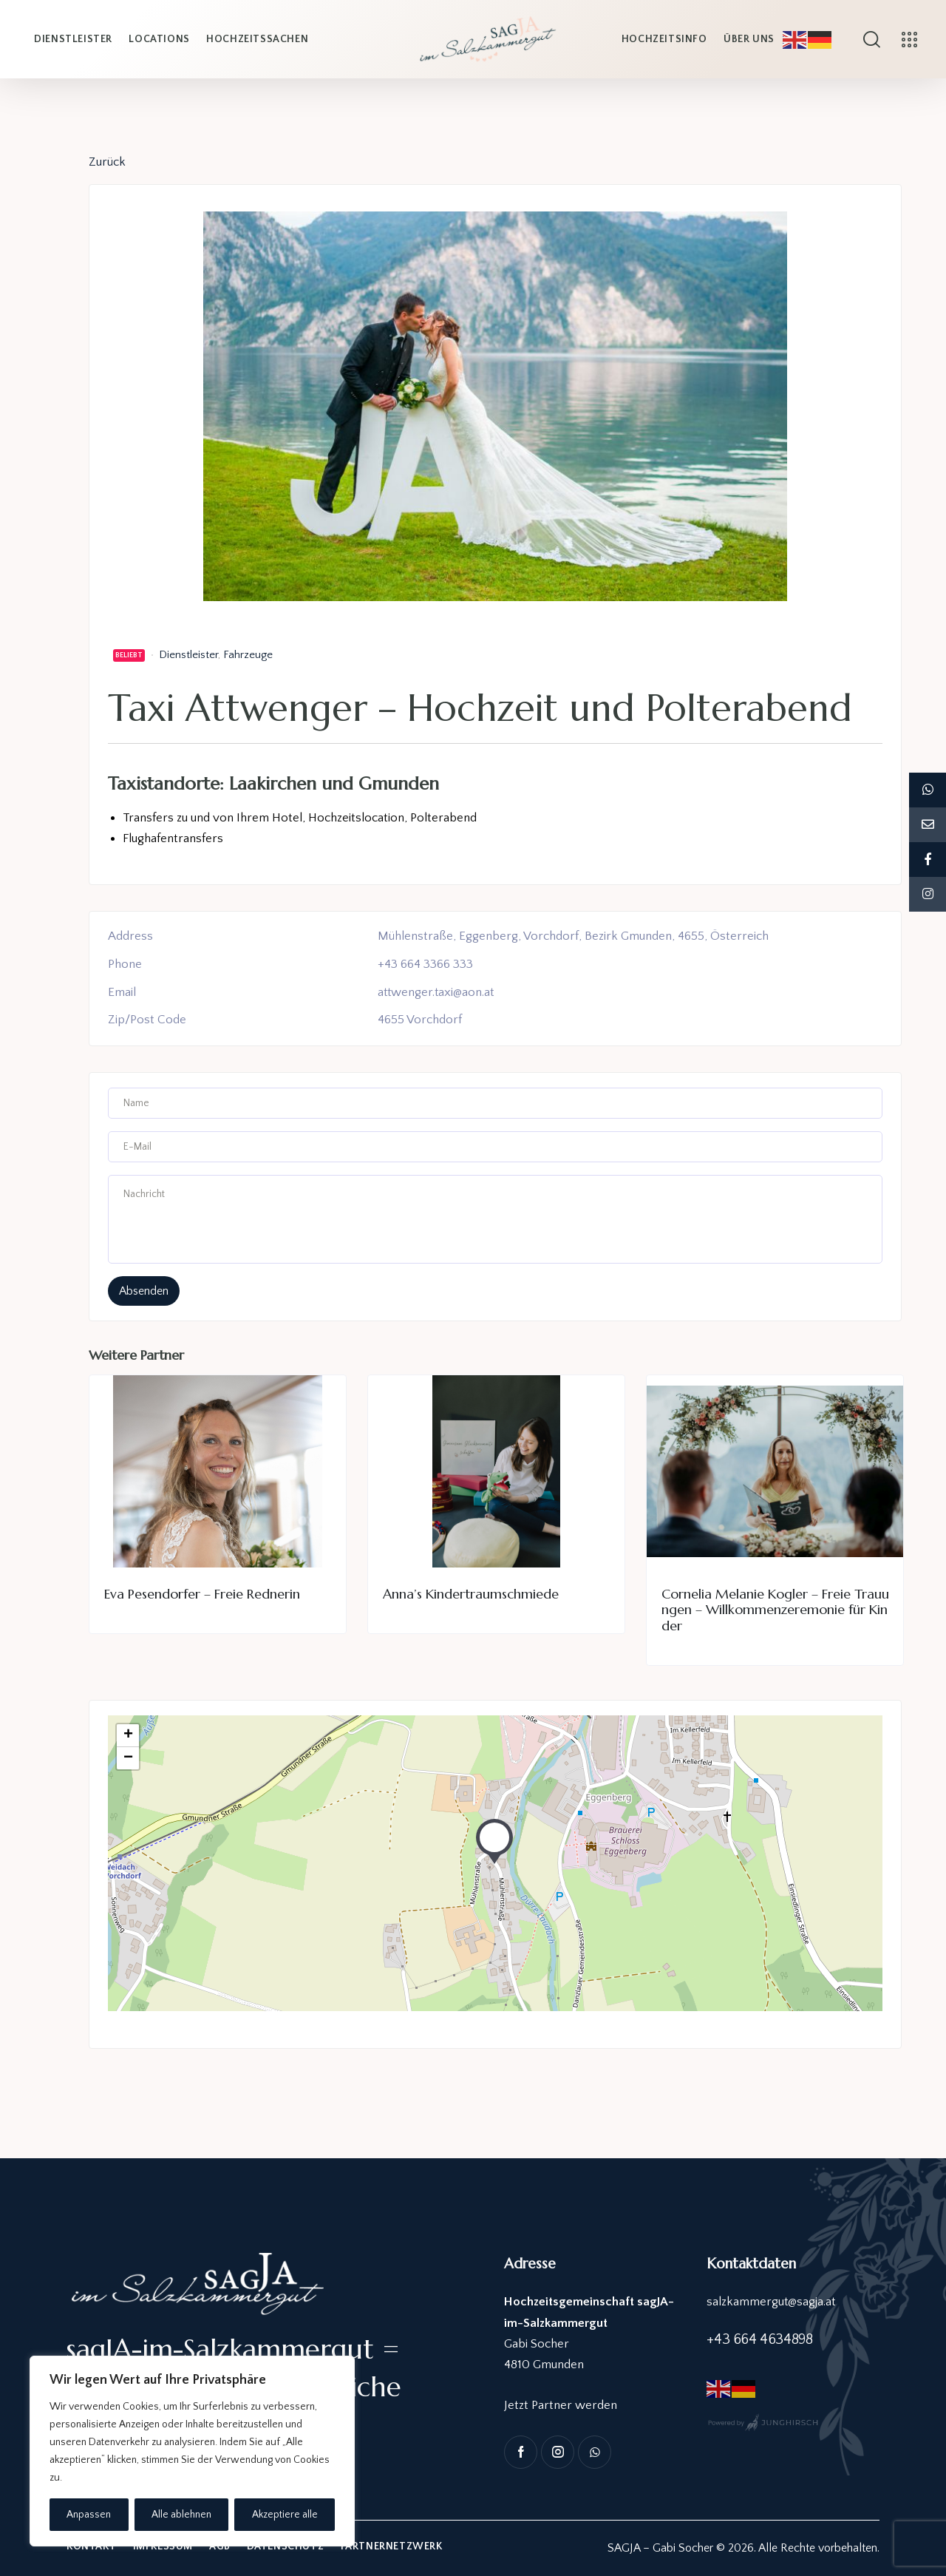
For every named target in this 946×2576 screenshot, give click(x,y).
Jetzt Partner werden (560, 2405)
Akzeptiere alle (285, 2515)
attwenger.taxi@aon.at (437, 992)
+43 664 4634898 (759, 2339)
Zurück (107, 162)
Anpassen (89, 2515)
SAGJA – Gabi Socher (660, 2548)
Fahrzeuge (248, 654)
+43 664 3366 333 (425, 964)
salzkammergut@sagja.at (772, 2301)
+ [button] (128, 1735)
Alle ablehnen (181, 2515)
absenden (144, 1291)
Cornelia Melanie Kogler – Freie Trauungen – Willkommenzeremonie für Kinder (775, 1610)
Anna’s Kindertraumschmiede (471, 1594)
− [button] (128, 1758)
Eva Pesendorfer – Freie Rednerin (202, 1594)
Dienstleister (188, 654)
